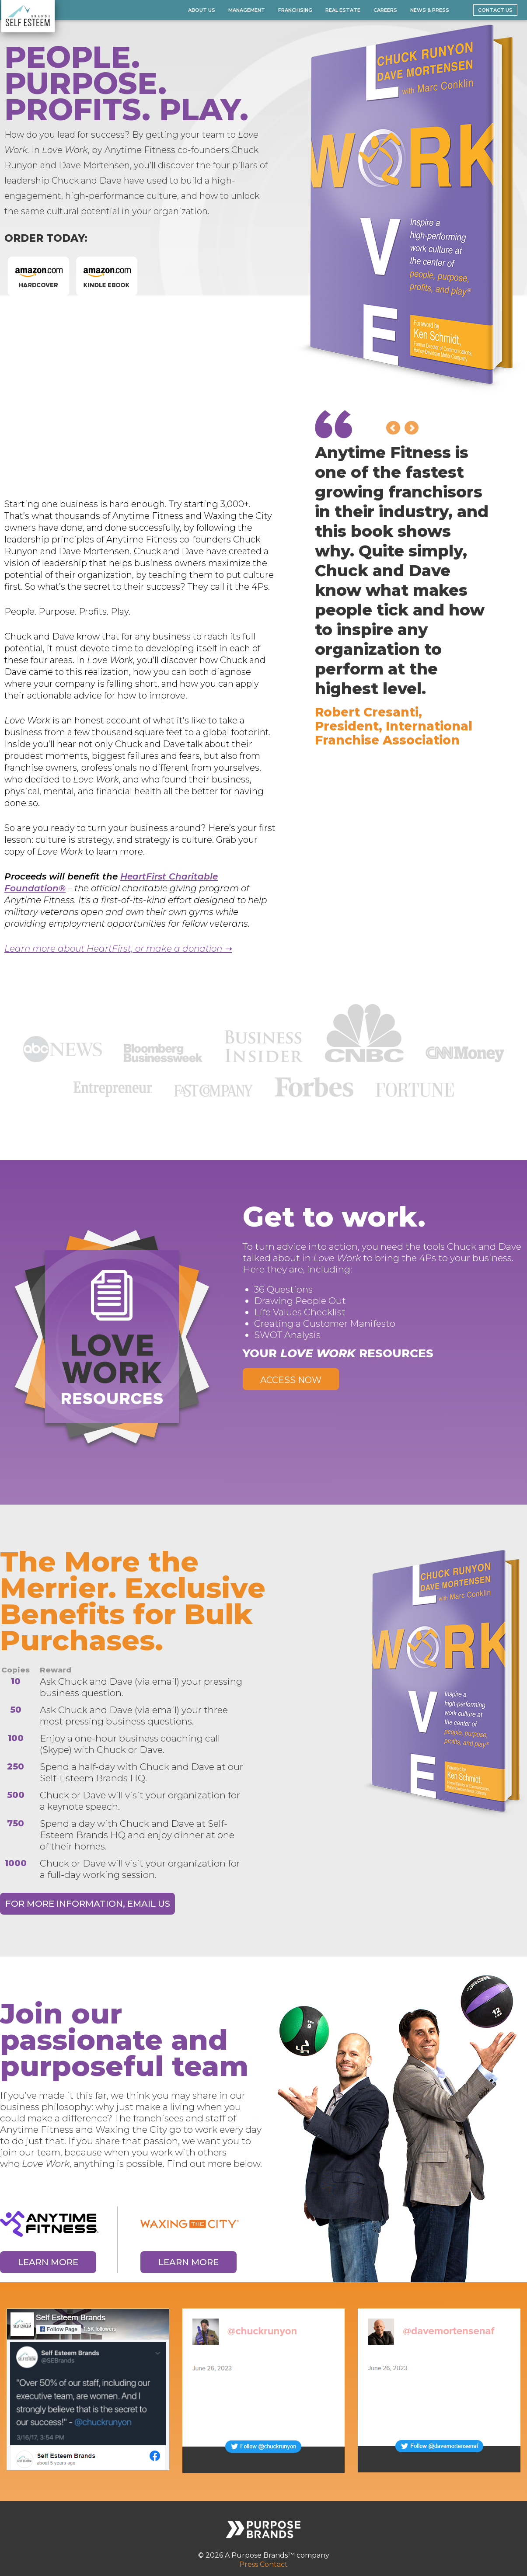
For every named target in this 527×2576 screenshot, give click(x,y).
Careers (385, 10)
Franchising (295, 10)
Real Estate (342, 10)
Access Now (290, 1380)
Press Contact (263, 2564)
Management (246, 10)
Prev (393, 428)
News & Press (429, 10)
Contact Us (495, 10)
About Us (201, 10)
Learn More (48, 2262)
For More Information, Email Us (87, 1903)
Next (412, 428)
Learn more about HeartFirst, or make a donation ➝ (118, 948)
